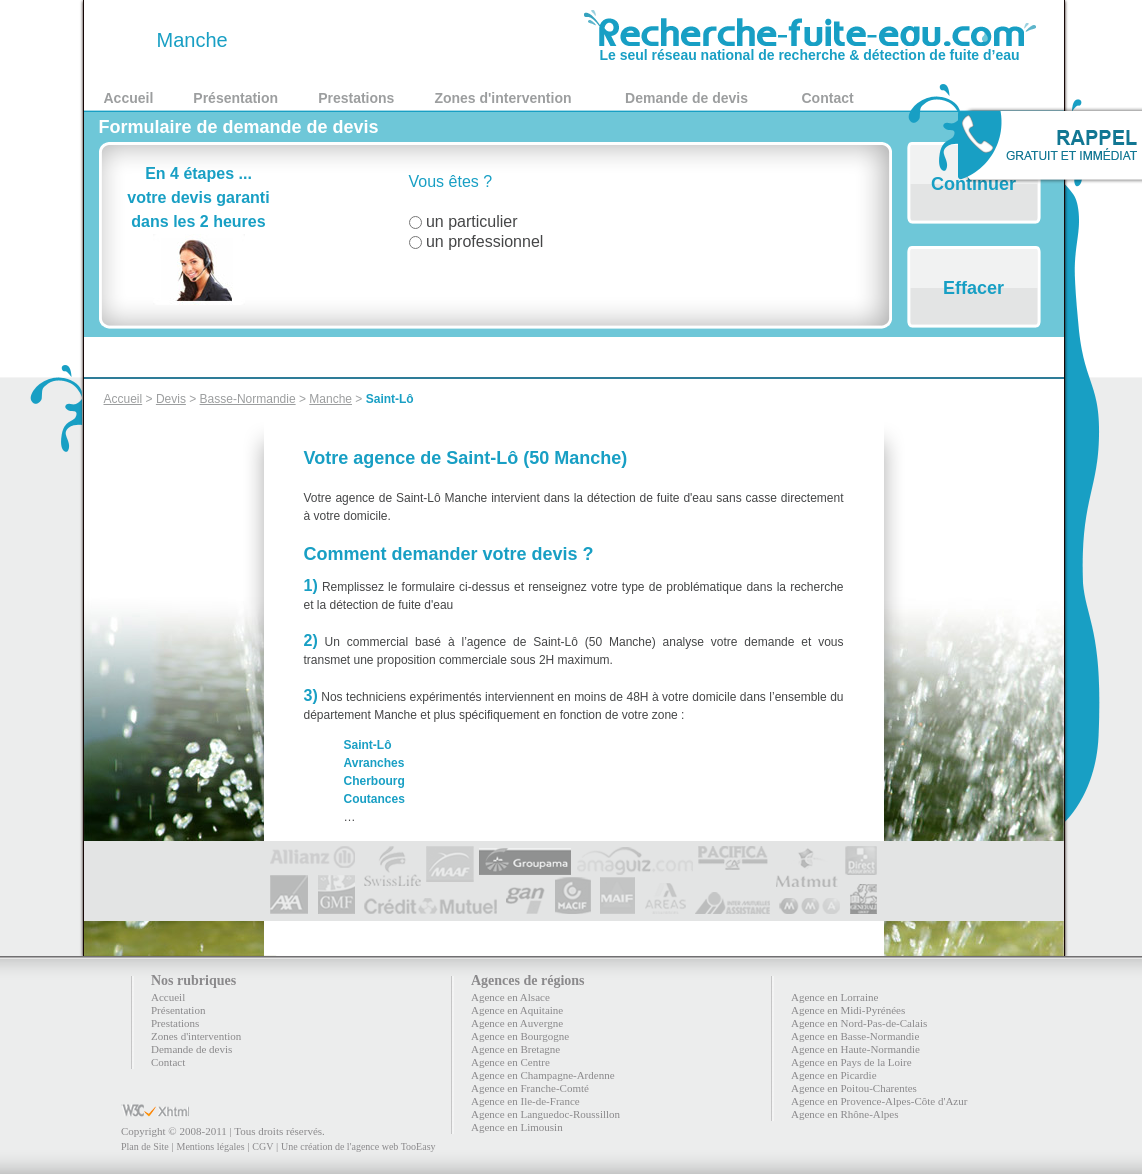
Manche (330, 399)
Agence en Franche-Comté (530, 1088)
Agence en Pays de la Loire (851, 1062)
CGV (262, 1146)
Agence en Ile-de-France (525, 1101)
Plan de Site (145, 1146)
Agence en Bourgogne (520, 1036)
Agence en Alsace (510, 997)
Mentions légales (210, 1146)
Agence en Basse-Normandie (855, 1036)
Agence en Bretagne (515, 1049)
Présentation (235, 98)
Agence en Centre (510, 1062)
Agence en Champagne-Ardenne (543, 1075)
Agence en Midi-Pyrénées (848, 1010)
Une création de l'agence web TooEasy (358, 1146)
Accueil (129, 98)
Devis (171, 399)
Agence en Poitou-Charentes (854, 1088)
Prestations (356, 98)
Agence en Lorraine (834, 997)
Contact (828, 98)
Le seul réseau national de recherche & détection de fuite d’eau (810, 48)
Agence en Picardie (834, 1075)
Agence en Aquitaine (517, 1010)
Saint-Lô (390, 399)
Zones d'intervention (502, 98)
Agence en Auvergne (517, 1023)
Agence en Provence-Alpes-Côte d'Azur (879, 1101)
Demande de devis (686, 98)
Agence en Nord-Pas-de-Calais (859, 1023)
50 (127, 40)
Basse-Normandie (248, 399)
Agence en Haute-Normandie (855, 1049)
